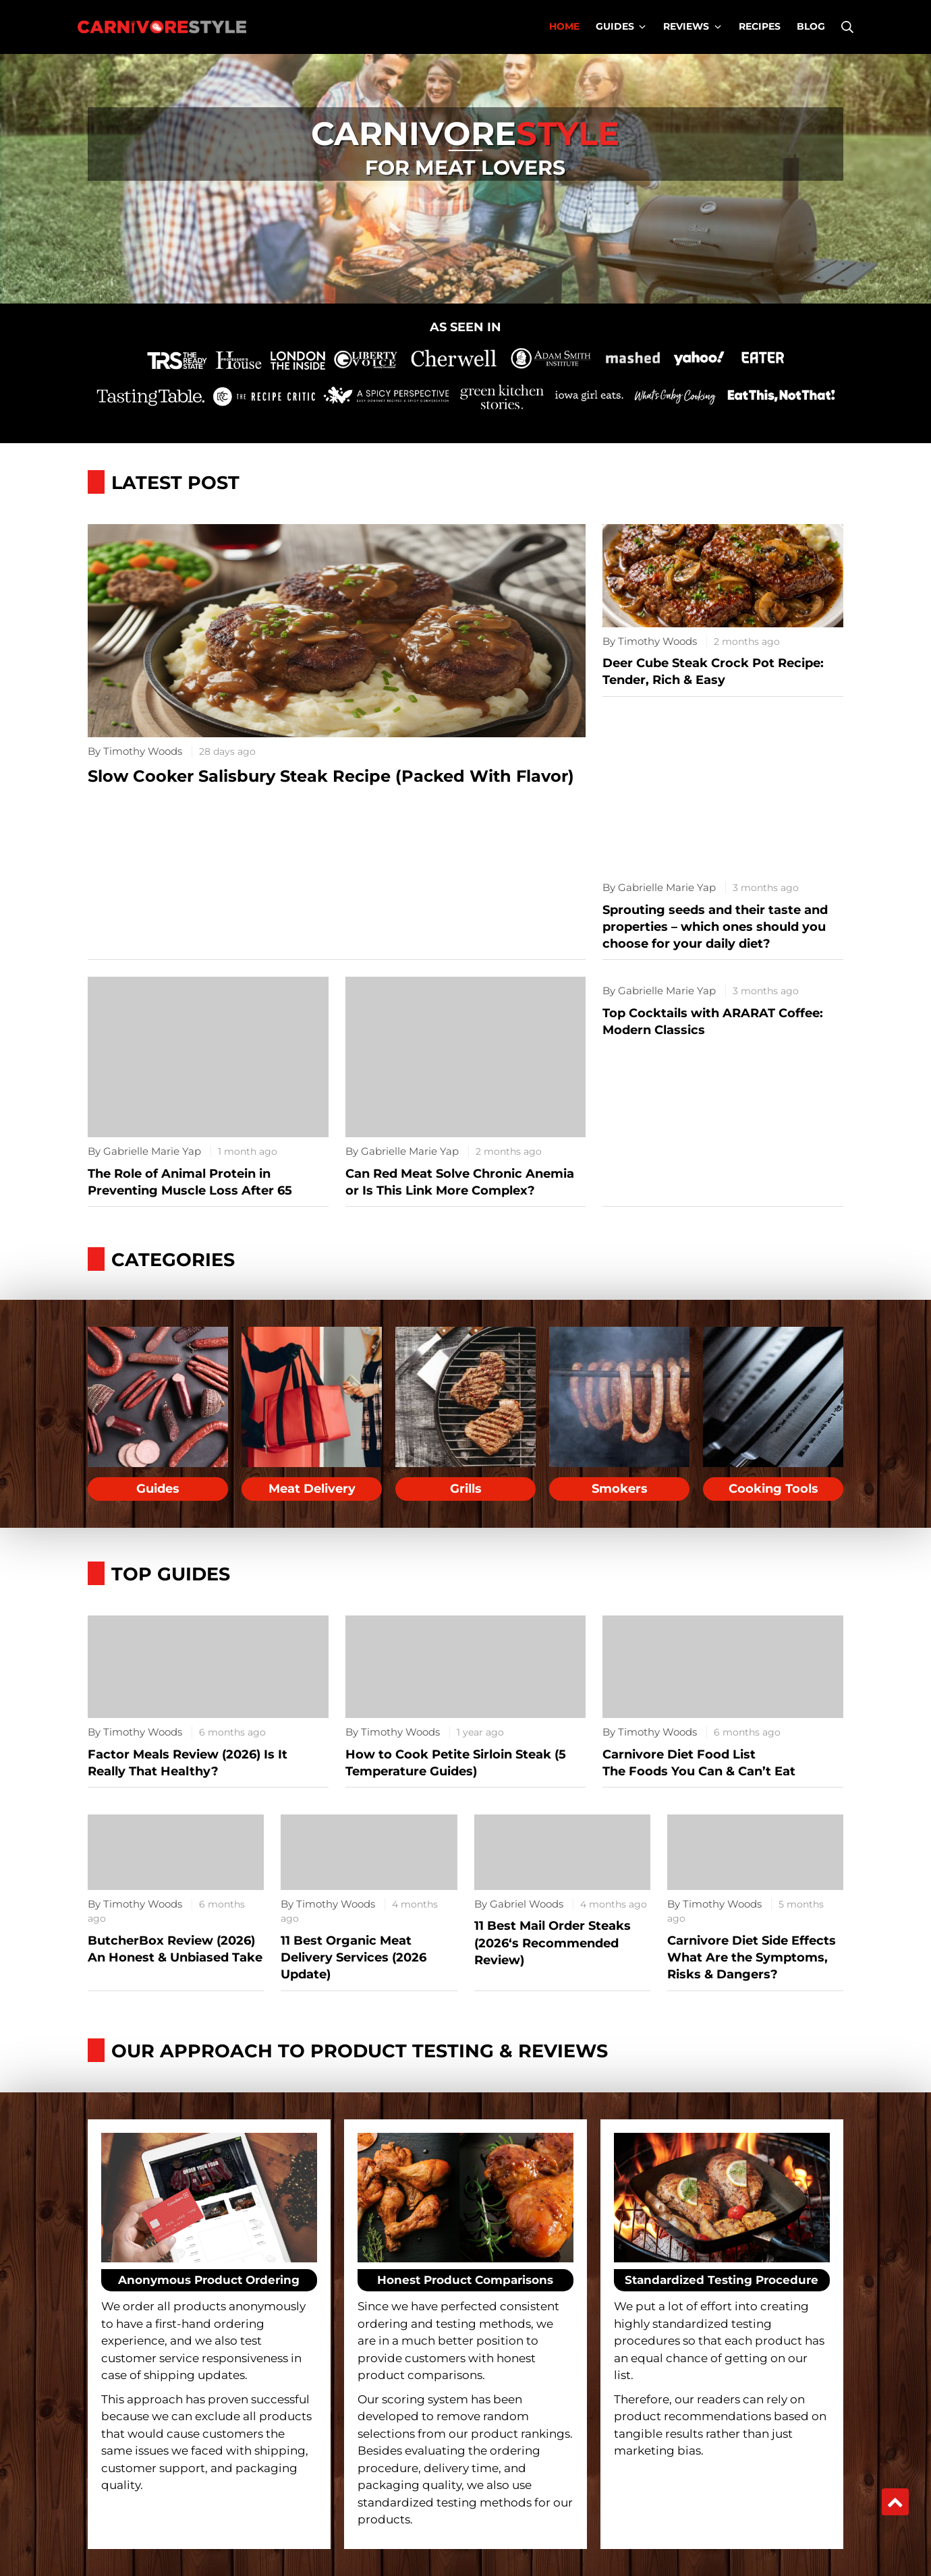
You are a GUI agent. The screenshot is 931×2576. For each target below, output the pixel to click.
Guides (157, 1488)
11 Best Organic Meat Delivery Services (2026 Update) (353, 1957)
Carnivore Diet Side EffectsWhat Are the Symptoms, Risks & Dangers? (751, 1957)
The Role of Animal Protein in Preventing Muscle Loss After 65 (190, 1182)
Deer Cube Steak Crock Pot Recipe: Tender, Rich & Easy (713, 671)
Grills (466, 1488)
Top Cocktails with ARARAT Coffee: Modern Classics (712, 1021)
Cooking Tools (773, 1488)
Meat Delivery (312, 1488)
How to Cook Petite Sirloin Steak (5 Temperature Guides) (455, 1763)
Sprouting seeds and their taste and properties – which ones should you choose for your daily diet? (715, 927)
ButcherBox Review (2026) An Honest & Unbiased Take (175, 1949)
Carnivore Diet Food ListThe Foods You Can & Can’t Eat (698, 1763)
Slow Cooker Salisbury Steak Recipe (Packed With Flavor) (331, 776)
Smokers (620, 1488)
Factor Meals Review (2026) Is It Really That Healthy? (187, 1763)
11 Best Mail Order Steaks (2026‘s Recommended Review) (552, 1942)
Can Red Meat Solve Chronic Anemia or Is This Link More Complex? (459, 1182)
